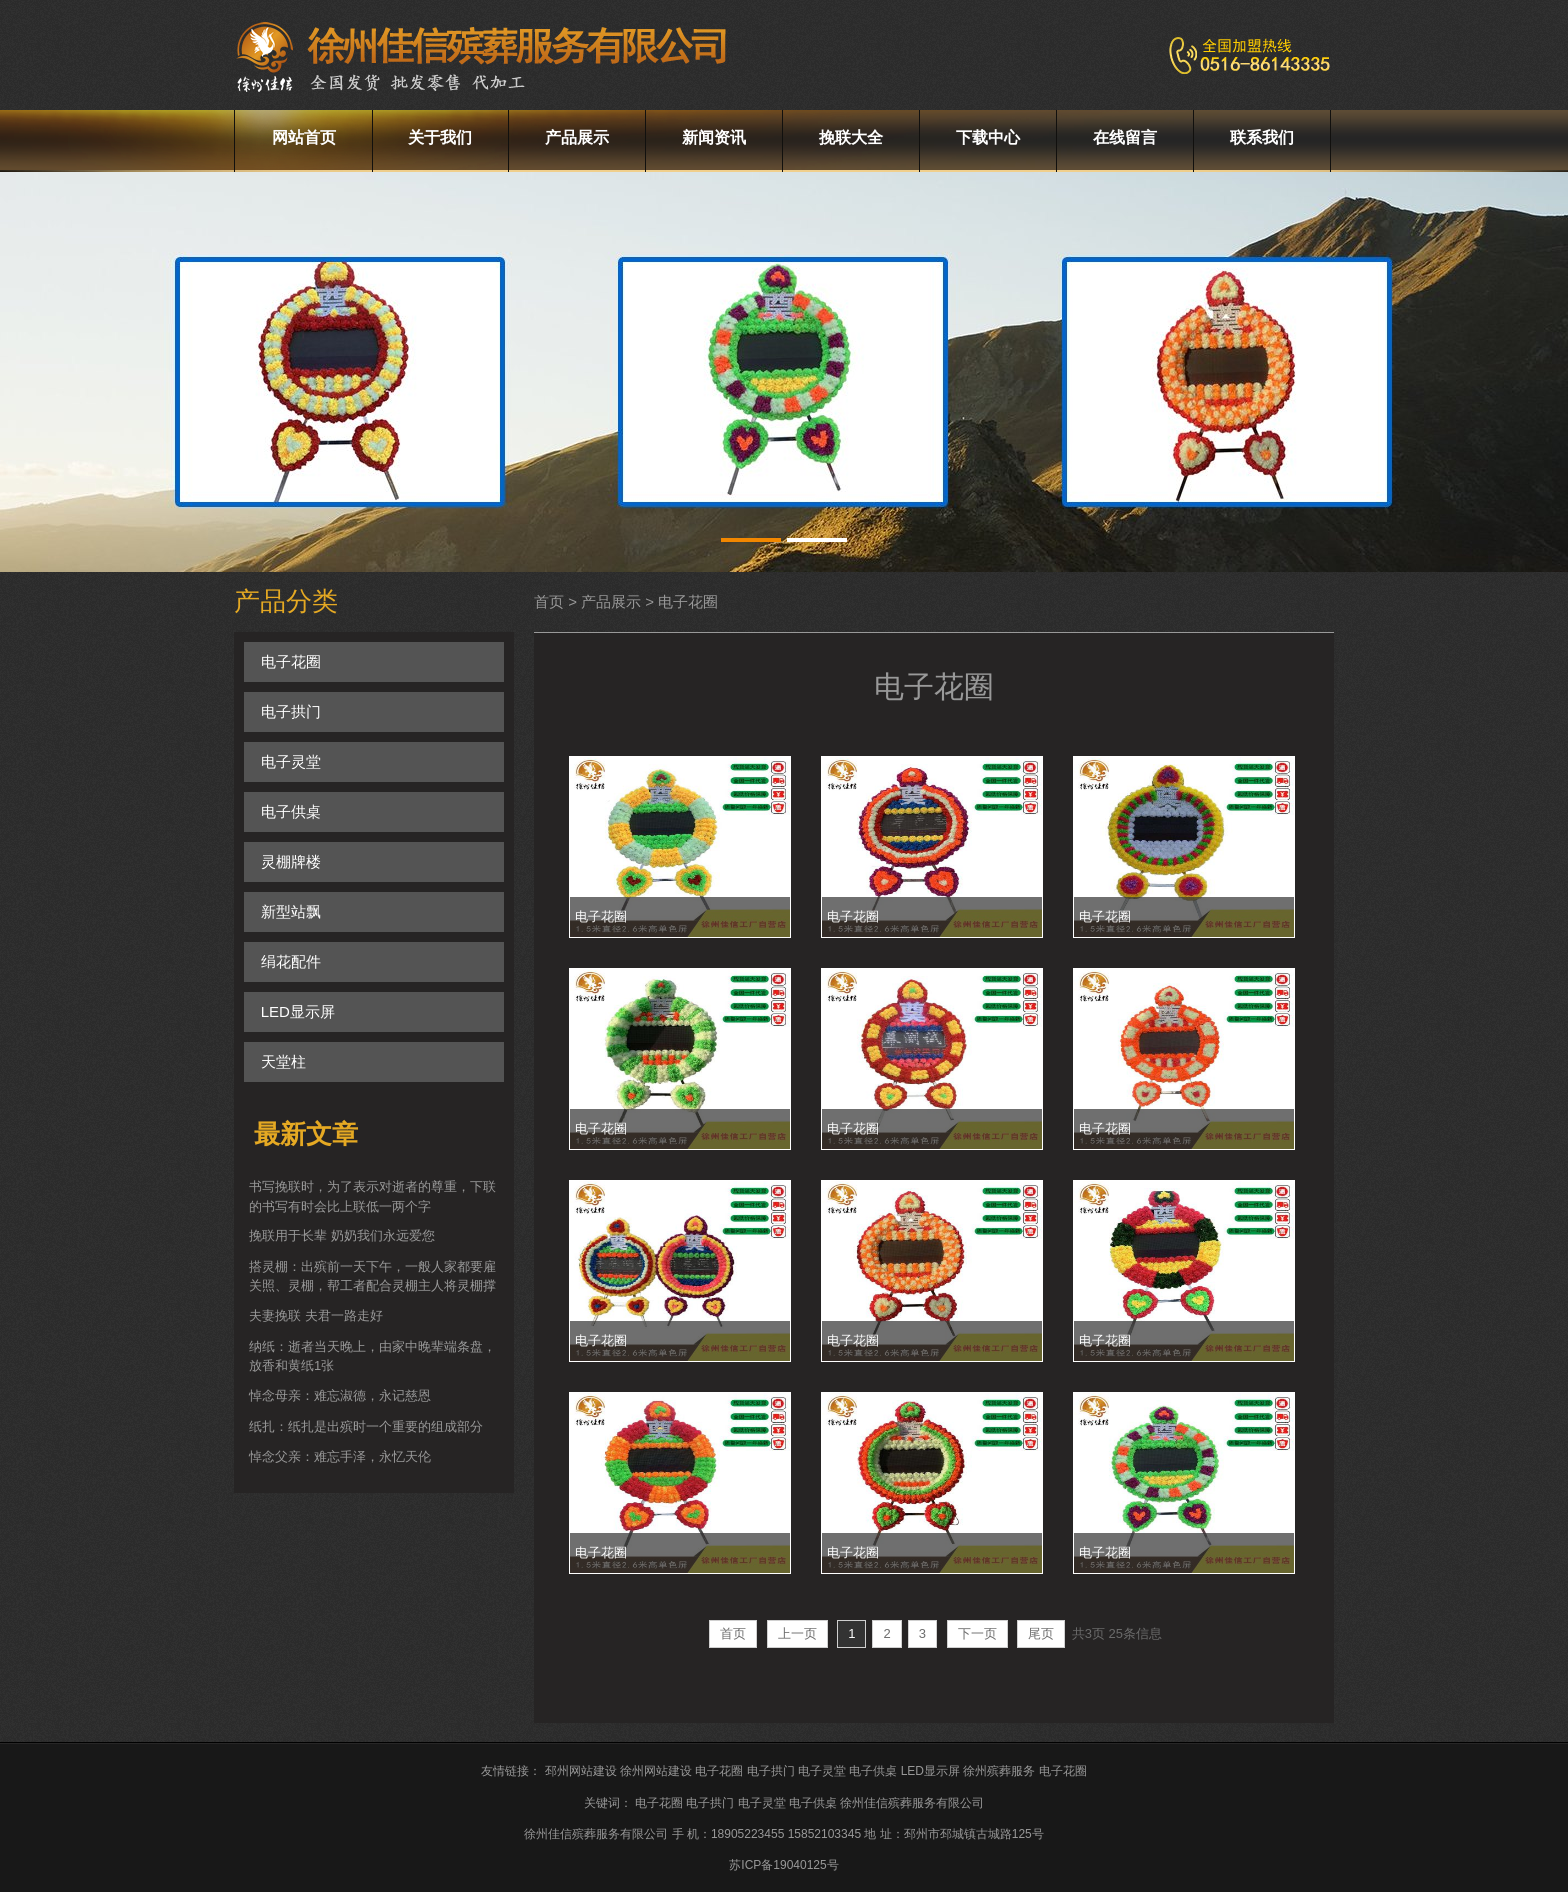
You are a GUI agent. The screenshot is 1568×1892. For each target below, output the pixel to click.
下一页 (977, 1633)
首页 (733, 1633)
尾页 (1041, 1633)
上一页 (797, 1633)
